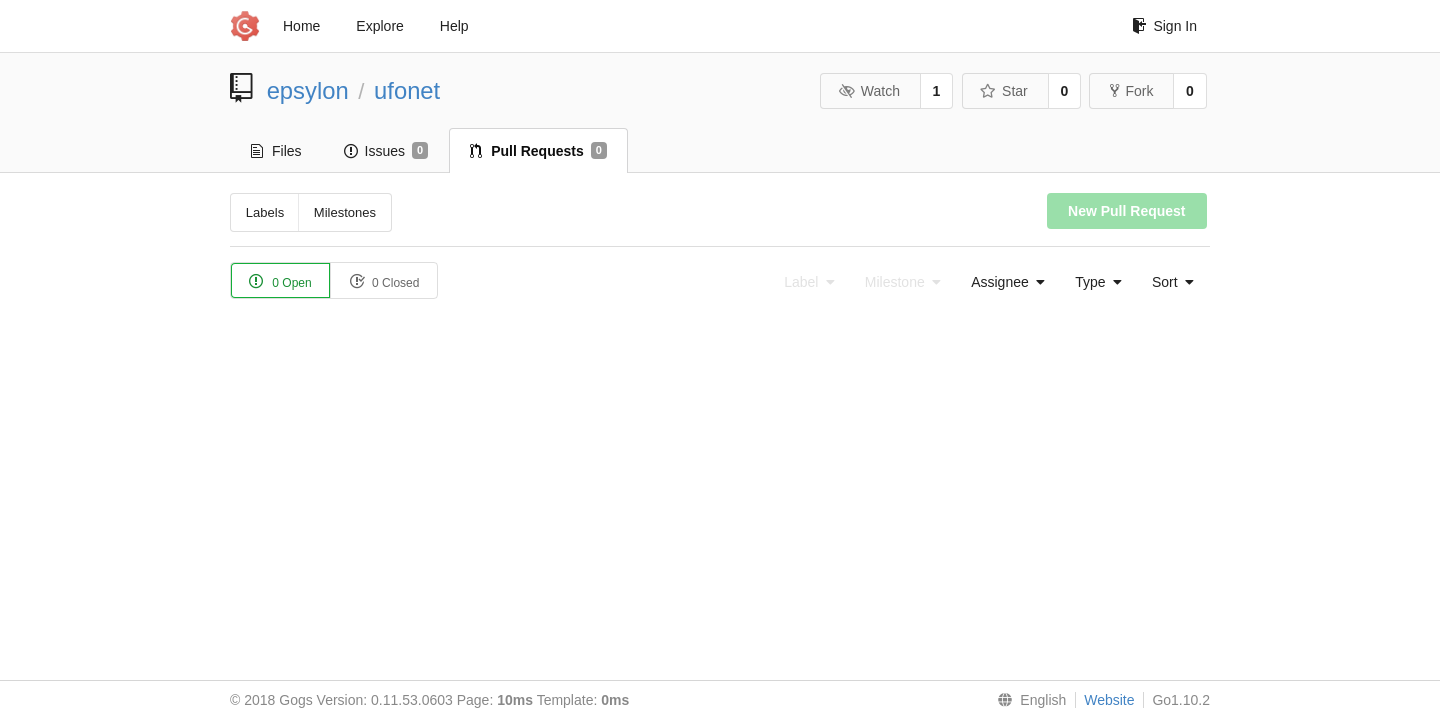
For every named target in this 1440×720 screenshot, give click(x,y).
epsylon (308, 90)
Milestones (345, 212)
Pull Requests (538, 151)
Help (454, 26)
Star (1004, 91)
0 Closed (384, 281)
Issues (386, 151)
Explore (379, 26)
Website (1109, 700)
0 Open (280, 281)
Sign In (1164, 26)
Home (301, 26)
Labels (265, 212)
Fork (1131, 91)
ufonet (407, 90)
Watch (869, 91)
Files (276, 151)
